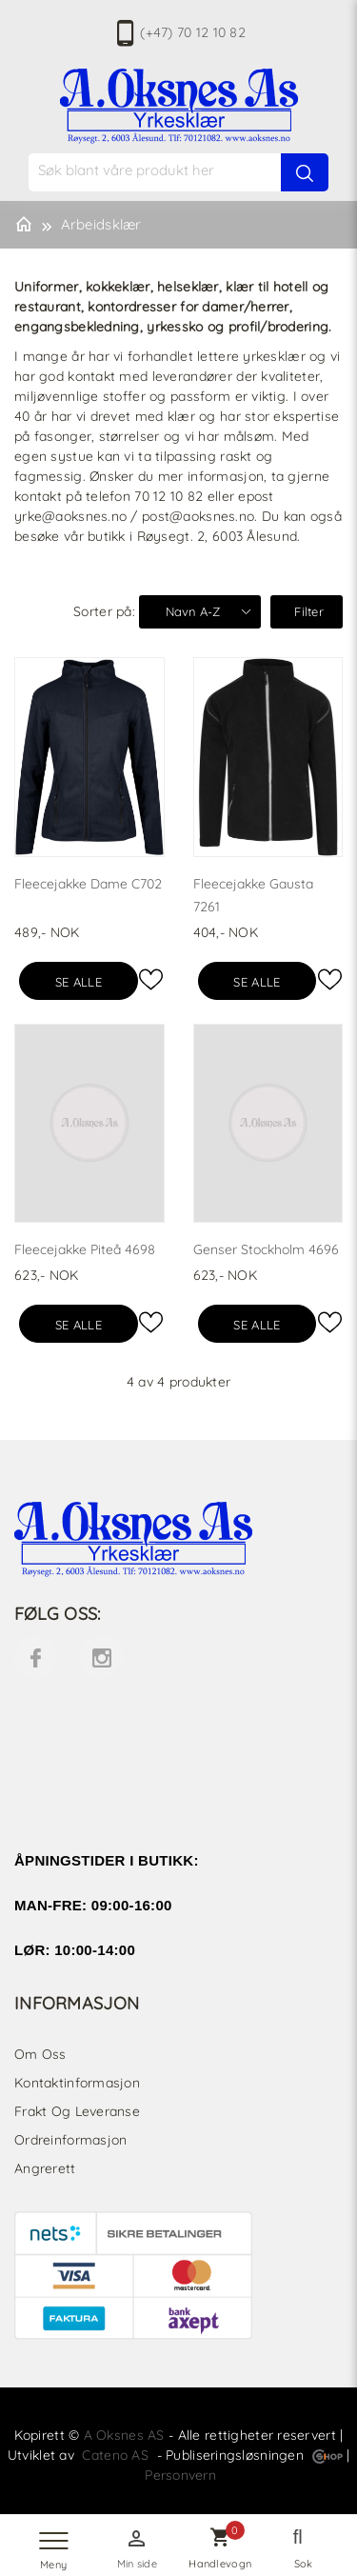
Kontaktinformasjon (77, 2082)
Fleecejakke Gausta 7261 (253, 895)
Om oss (40, 2054)
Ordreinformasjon (70, 2139)
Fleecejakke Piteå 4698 (84, 1249)
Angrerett (45, 2168)
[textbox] (188, 170)
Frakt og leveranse (77, 2111)
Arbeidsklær (101, 224)
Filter (309, 611)
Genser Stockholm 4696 (266, 1249)
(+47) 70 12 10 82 (193, 32)
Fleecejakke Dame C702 (88, 883)
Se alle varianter (78, 987)
